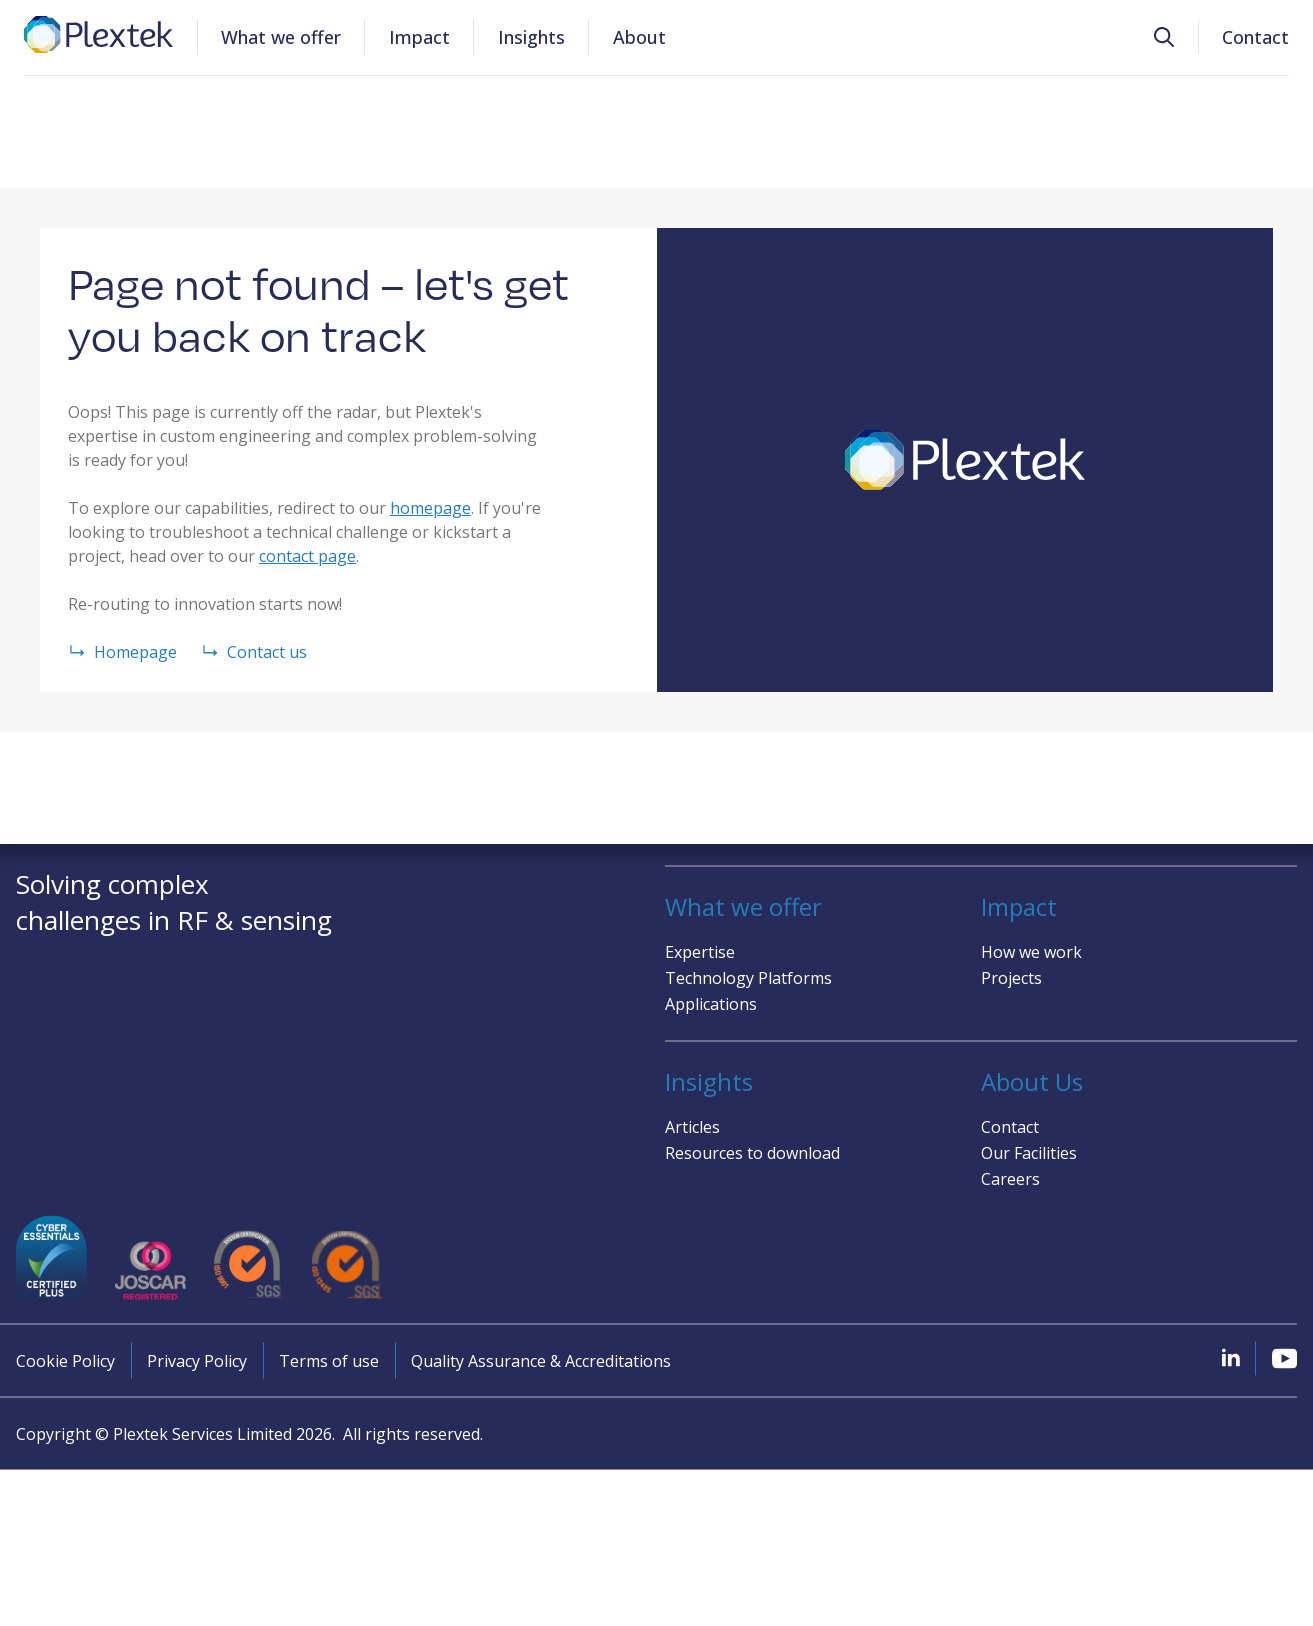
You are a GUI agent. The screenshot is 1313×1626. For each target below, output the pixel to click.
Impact (419, 37)
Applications (711, 1003)
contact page (307, 556)
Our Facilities (1029, 1152)
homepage (430, 508)
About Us (1032, 1081)
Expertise (700, 951)
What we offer (281, 37)
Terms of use (329, 1361)
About (639, 37)
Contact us (254, 652)
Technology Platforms (748, 977)
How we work (1031, 951)
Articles (692, 1126)
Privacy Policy (197, 1361)
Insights (531, 37)
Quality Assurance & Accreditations (541, 1361)
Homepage (122, 652)
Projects (1011, 977)
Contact (1255, 37)
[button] (1164, 37)
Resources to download (752, 1152)
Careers (1010, 1178)
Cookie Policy (65, 1361)
